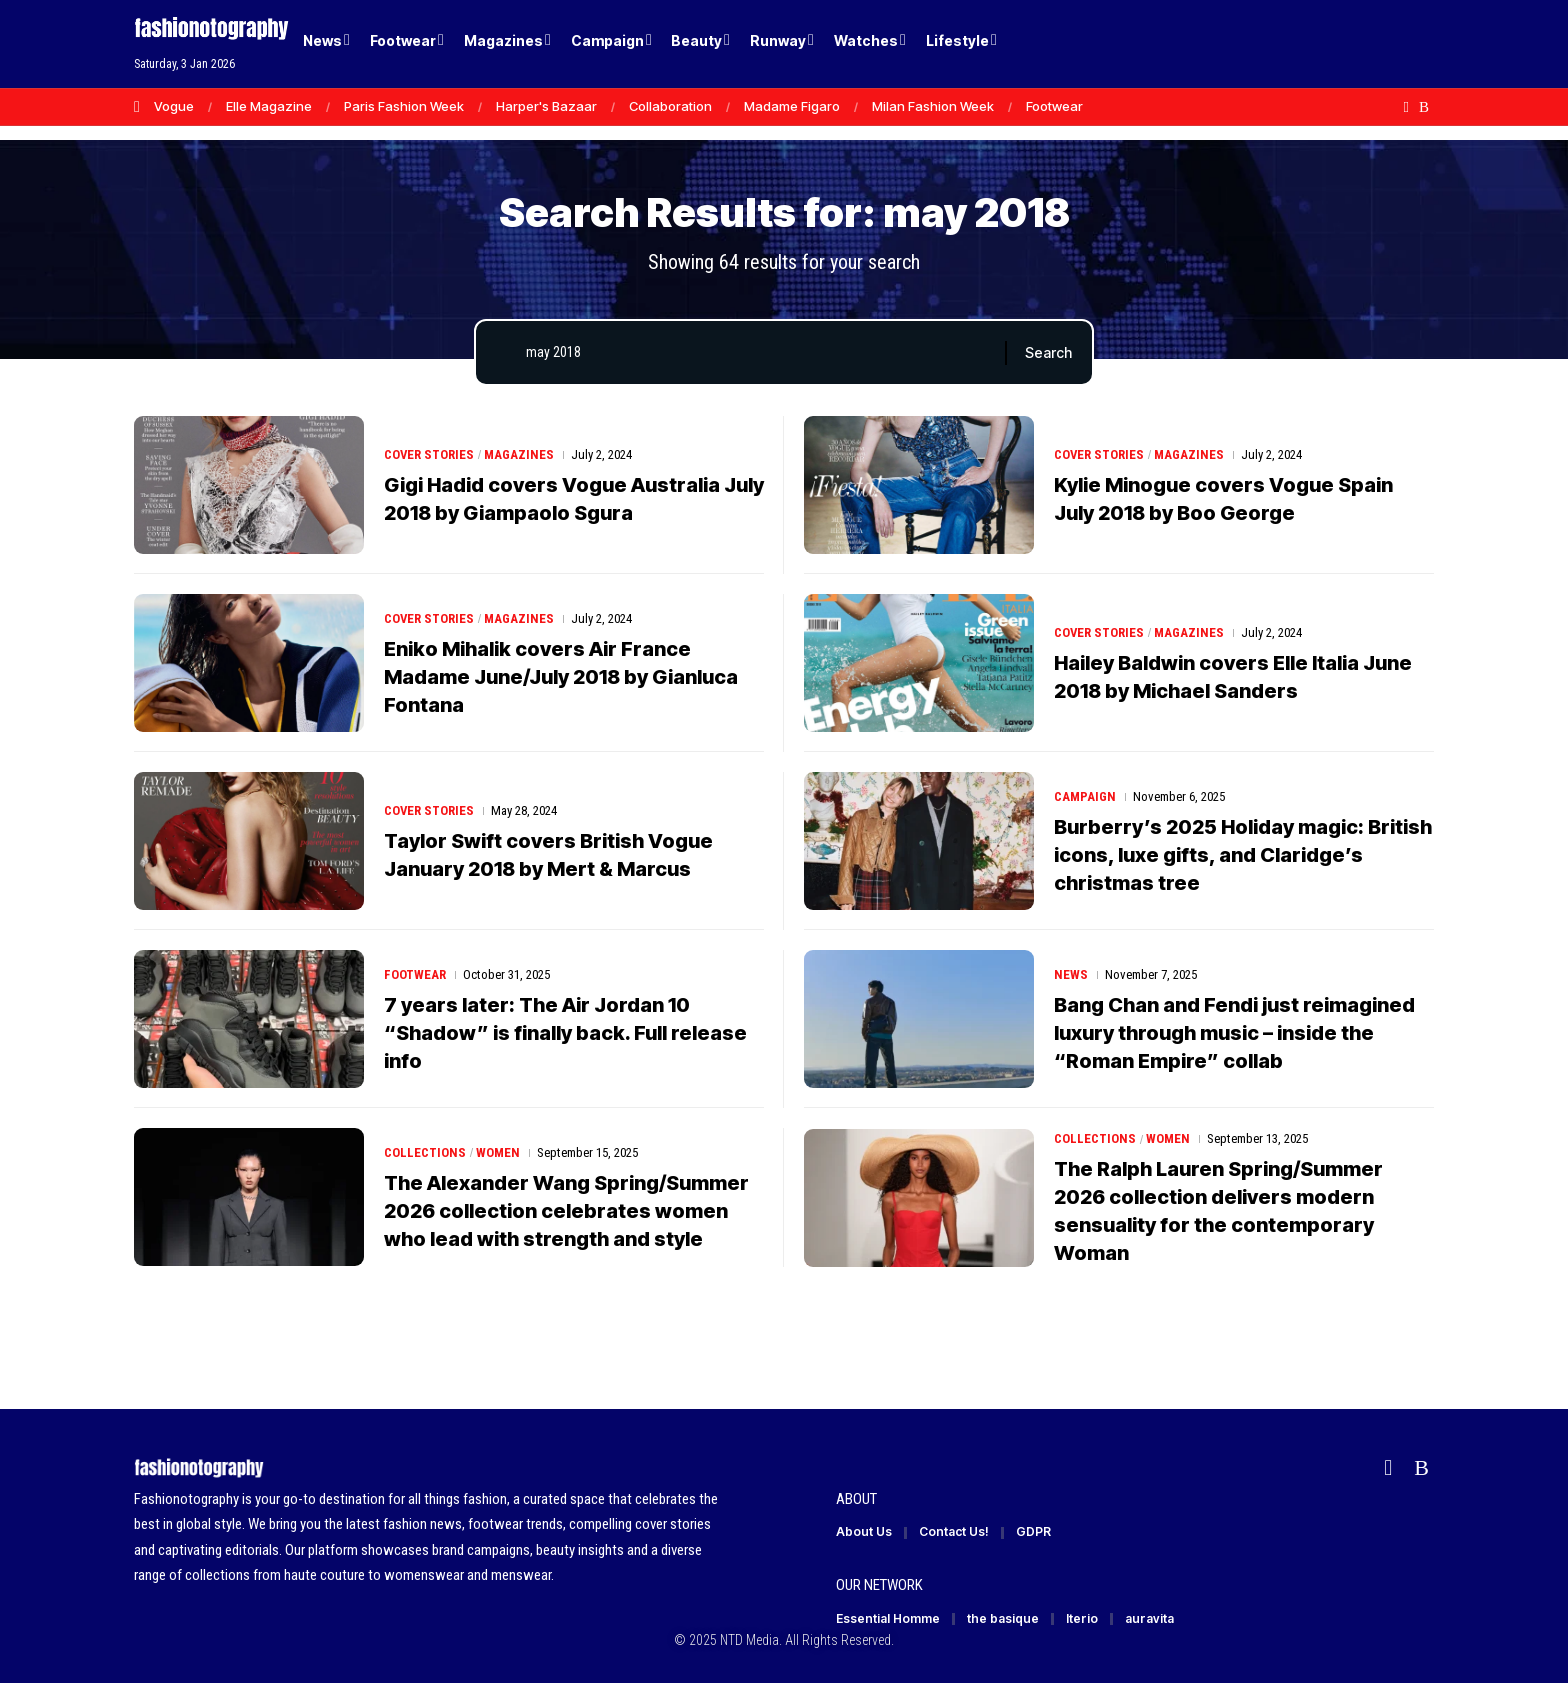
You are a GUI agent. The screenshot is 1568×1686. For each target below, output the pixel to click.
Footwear (1054, 106)
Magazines (520, 454)
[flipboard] (1406, 107)
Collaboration (670, 106)
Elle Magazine (269, 106)
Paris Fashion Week (404, 106)
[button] (1384, 44)
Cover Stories (429, 454)
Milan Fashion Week (933, 106)
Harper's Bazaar (546, 106)
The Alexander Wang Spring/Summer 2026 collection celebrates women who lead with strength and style (566, 1211)
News (1071, 974)
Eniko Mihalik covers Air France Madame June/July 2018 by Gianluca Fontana (561, 677)
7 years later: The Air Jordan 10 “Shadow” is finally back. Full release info (565, 1033)
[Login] (1342, 44)
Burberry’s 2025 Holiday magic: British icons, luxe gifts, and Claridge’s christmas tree (1243, 855)
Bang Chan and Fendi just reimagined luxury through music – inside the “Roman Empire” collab (1234, 1033)
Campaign (1085, 796)
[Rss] (1424, 107)
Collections (425, 1152)
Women (498, 1152)
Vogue (174, 106)
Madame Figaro (792, 106)
